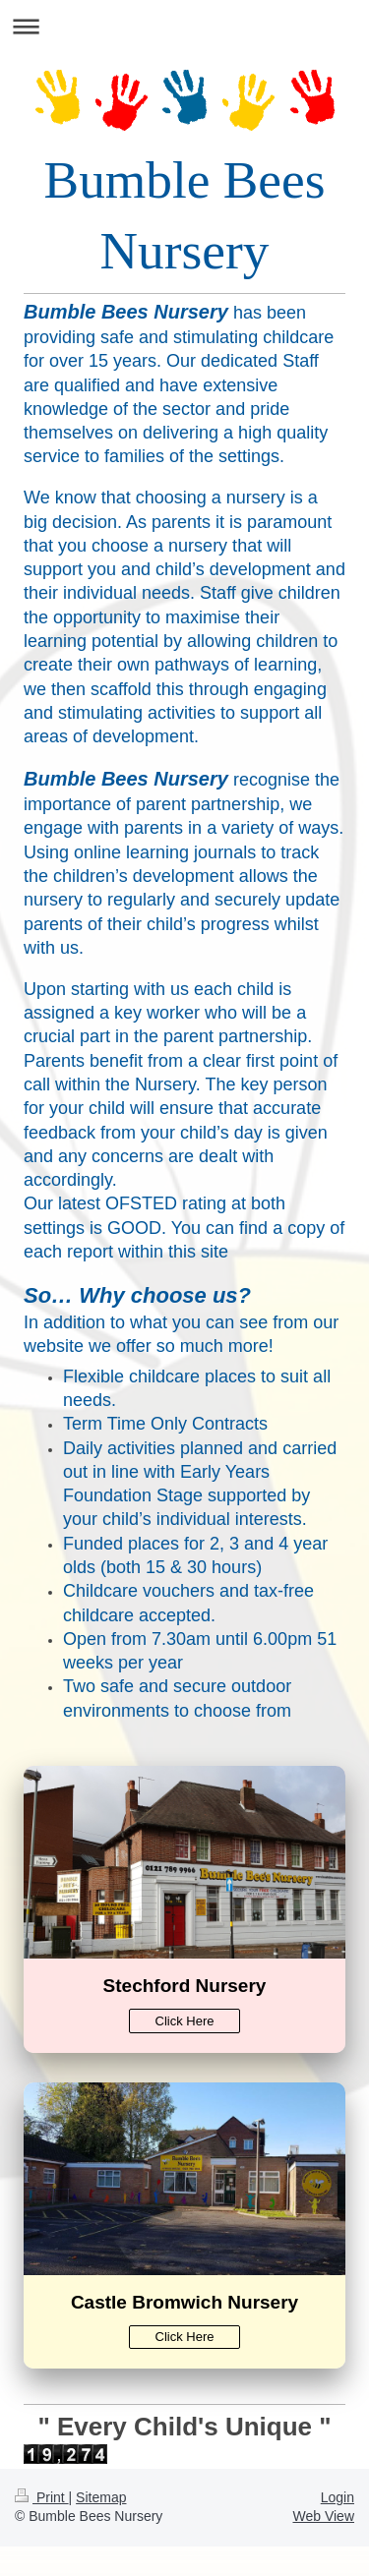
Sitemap (101, 2497)
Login (337, 2497)
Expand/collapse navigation (184, 26)
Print (42, 2497)
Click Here (185, 2021)
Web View (323, 2516)
